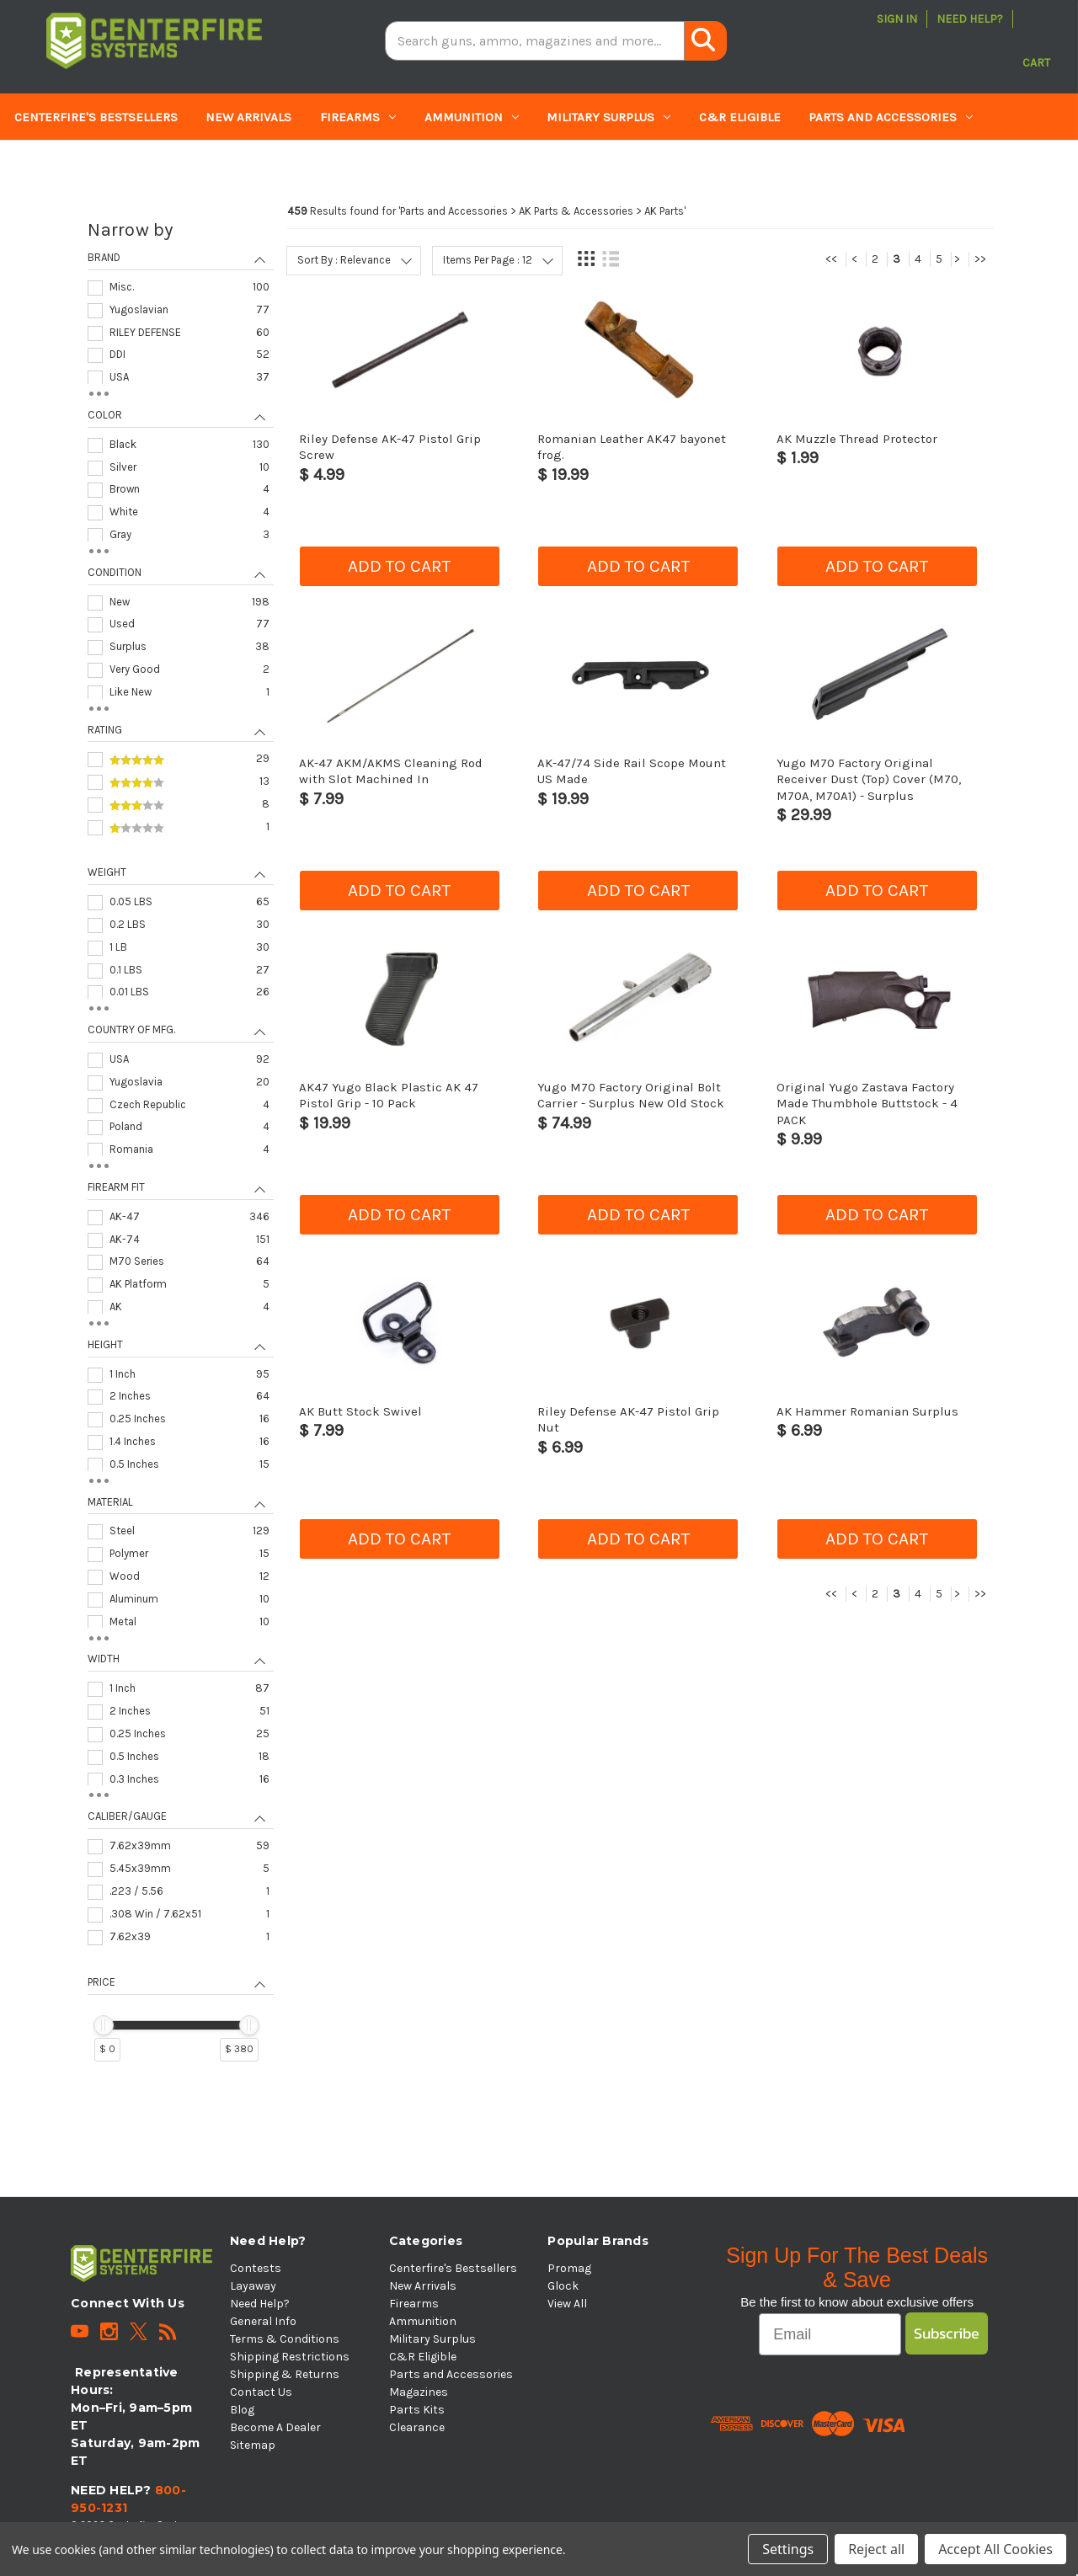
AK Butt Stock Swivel (360, 1411)
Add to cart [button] (399, 566)
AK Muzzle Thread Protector (856, 438)
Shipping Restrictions (290, 2356)
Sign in (897, 19)
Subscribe (946, 2333)
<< (831, 259)
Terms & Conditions (284, 2339)
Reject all (876, 2549)
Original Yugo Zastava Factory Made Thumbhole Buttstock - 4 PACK (867, 1104)
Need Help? (970, 19)
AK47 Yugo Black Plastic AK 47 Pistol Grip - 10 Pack (388, 1095)
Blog (242, 2410)
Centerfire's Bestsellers (96, 117)
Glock (563, 2286)
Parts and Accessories (890, 117)
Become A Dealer (275, 2427)
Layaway (253, 2286)
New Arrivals (248, 117)
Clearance (271, 164)
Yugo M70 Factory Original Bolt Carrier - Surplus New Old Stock (630, 1095)
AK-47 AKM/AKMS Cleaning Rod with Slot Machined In (391, 771)
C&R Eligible (740, 117)
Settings (788, 2549)
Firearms (358, 117)
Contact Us (261, 2392)
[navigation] (180, 1148)
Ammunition (471, 117)
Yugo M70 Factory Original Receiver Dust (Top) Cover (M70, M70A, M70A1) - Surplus (868, 779)
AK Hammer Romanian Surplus (867, 1411)
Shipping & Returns (284, 2374)
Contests (255, 2268)
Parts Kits (169, 164)
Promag (569, 2268)
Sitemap (252, 2445)
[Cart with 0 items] (1036, 41)
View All (567, 2303)
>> (980, 259)
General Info (263, 2321)
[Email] (830, 2334)
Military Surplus (608, 117)
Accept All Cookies (995, 2549)
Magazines (57, 164)
